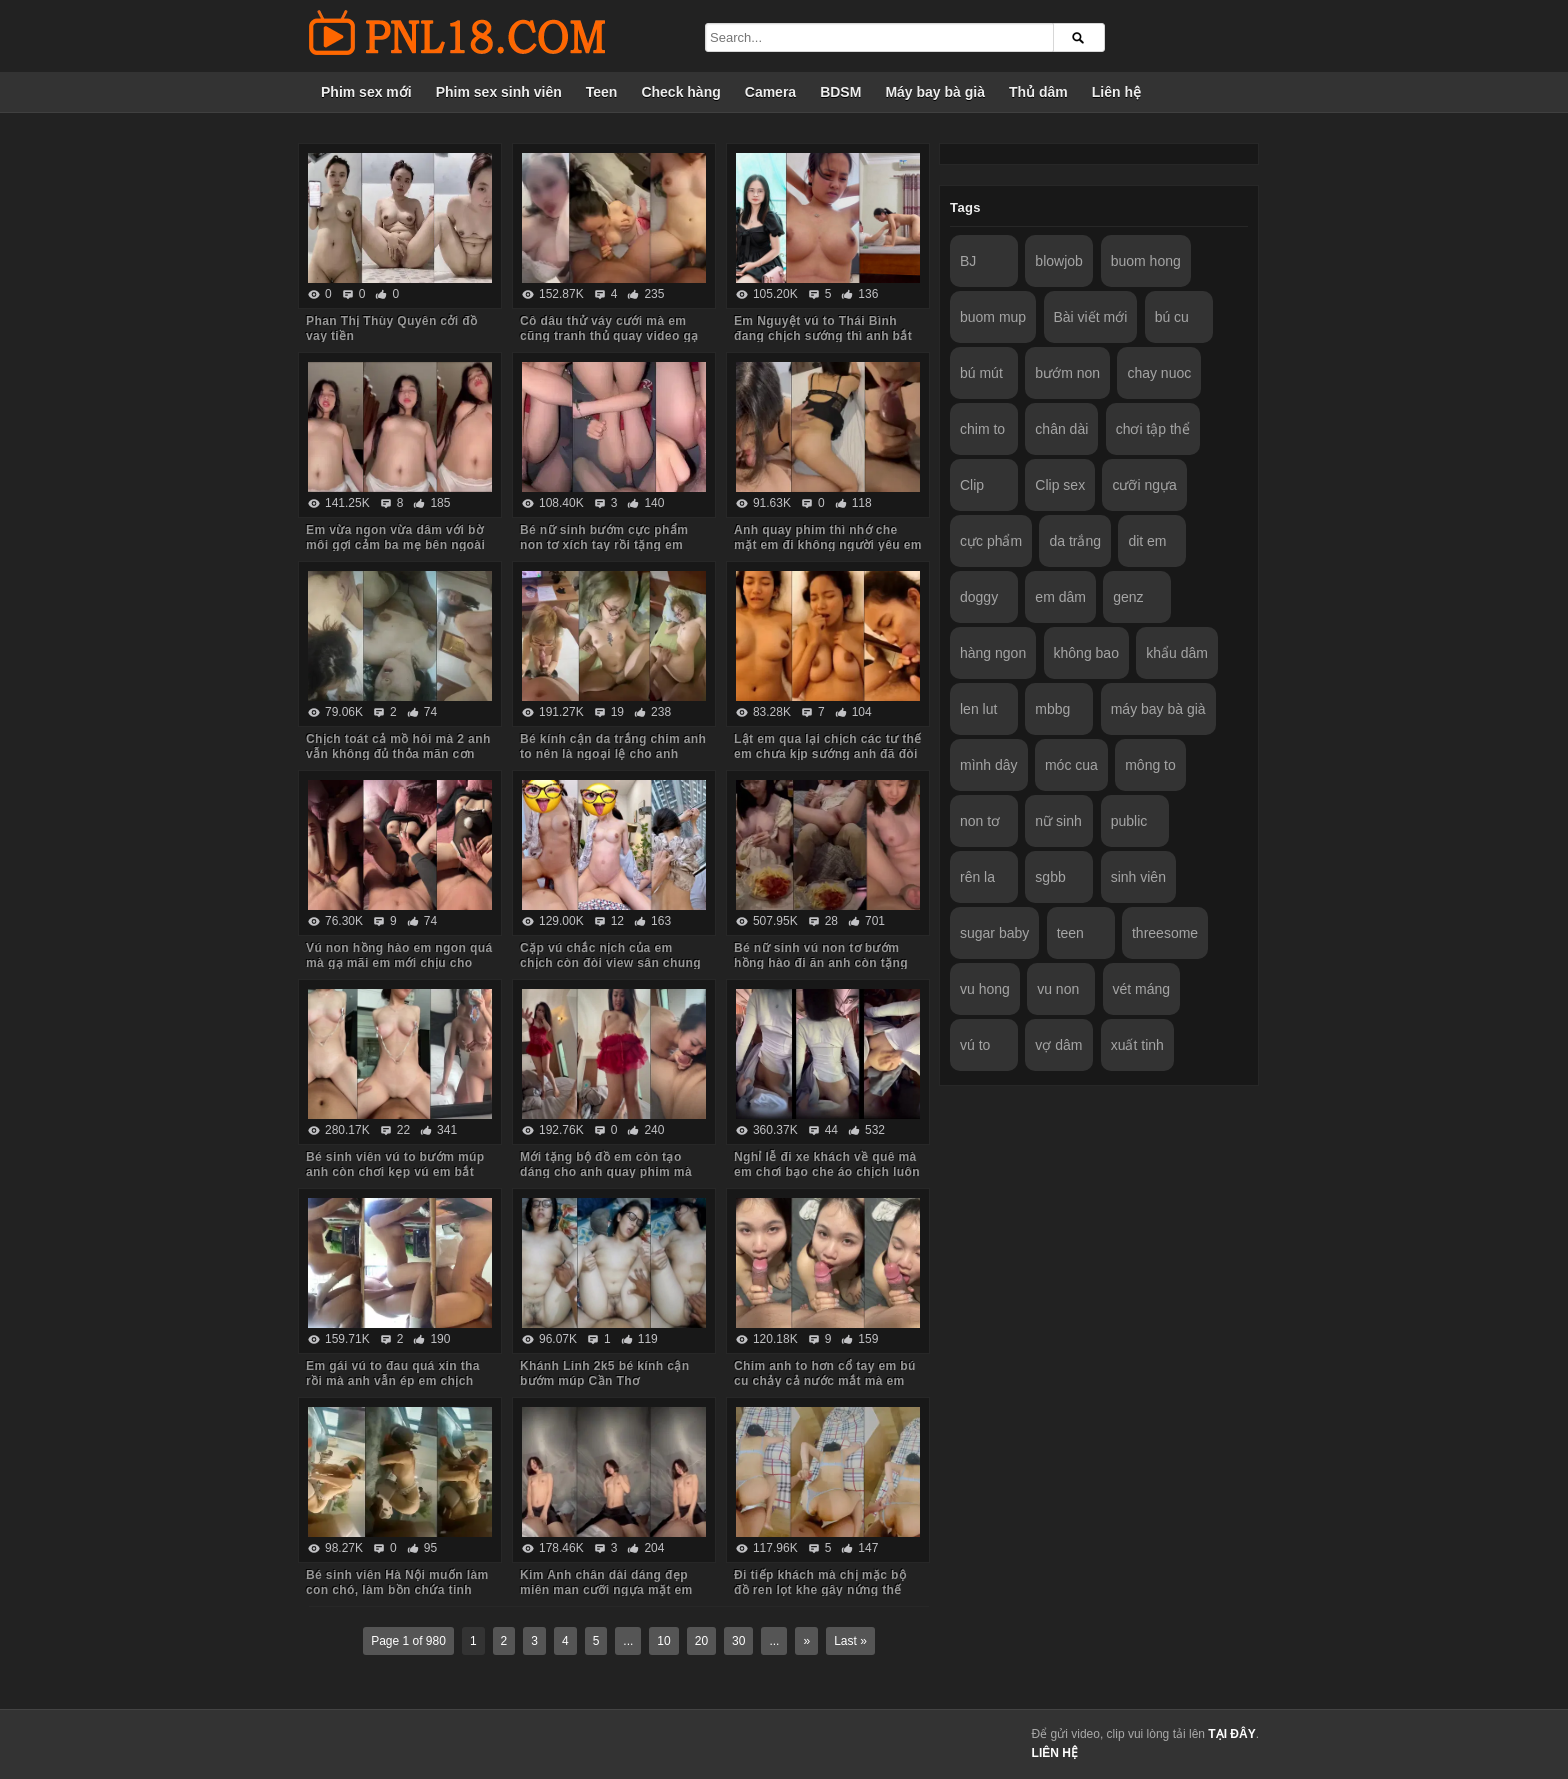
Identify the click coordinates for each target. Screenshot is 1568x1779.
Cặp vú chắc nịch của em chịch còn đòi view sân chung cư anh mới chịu (610, 963)
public (1129, 821)
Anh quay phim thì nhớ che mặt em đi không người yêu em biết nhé (828, 545)
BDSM (840, 92)
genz (1128, 597)
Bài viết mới (1091, 317)
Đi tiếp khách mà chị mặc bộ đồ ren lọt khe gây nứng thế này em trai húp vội (820, 1590)
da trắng (1075, 541)
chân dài (1061, 429)
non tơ (980, 821)
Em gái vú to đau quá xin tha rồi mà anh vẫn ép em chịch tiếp (393, 1381)
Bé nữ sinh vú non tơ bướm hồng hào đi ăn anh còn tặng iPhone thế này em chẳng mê (822, 963)
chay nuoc (1159, 373)
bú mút (981, 373)
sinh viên (1138, 877)
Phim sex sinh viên (499, 92)
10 (663, 1641)
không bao (1086, 653)
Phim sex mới (366, 92)
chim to (982, 429)
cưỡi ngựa (1144, 485)
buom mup (993, 317)
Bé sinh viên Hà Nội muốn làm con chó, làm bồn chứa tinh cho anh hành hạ (397, 1590)
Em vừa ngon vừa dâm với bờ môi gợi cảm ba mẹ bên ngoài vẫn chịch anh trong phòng (395, 545)
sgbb (1050, 877)
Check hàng (680, 92)
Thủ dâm (1038, 92)
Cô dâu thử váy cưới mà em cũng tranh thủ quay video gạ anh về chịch (609, 336)
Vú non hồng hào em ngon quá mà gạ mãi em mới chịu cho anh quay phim (399, 963)
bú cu (1172, 317)
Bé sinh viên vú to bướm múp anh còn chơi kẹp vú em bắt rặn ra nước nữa (395, 1172)
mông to (1150, 765)
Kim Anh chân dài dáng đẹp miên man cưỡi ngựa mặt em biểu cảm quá (606, 1590)
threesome (1165, 933)
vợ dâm (1058, 1045)
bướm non (1067, 373)
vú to (975, 1045)
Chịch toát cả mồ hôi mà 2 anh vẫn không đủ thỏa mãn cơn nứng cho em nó (398, 754)
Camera (770, 92)
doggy (979, 597)
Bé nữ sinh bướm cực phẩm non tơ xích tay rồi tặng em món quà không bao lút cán (604, 545)
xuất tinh (1137, 1045)
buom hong (1146, 261)
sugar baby (994, 933)
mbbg (1052, 709)
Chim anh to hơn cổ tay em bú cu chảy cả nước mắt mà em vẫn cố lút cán (825, 1381)
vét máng (1142, 989)
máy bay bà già (1158, 709)
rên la (977, 877)
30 (738, 1641)
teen (1070, 933)
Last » (850, 1641)
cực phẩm (991, 541)
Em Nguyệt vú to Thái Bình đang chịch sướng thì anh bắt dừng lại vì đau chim (823, 336)
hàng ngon (993, 653)
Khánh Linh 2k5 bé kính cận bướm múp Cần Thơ (604, 1373)
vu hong (985, 989)
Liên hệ (1116, 92)
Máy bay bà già (935, 92)
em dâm (1060, 597)
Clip (972, 485)
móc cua (1071, 765)
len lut (978, 709)
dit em (1147, 541)
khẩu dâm (1177, 653)
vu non (1058, 989)
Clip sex (1060, 485)
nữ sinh (1058, 821)
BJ (968, 261)
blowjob (1058, 261)
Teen (602, 92)
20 (701, 1641)
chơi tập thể (1153, 429)
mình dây (989, 765)
